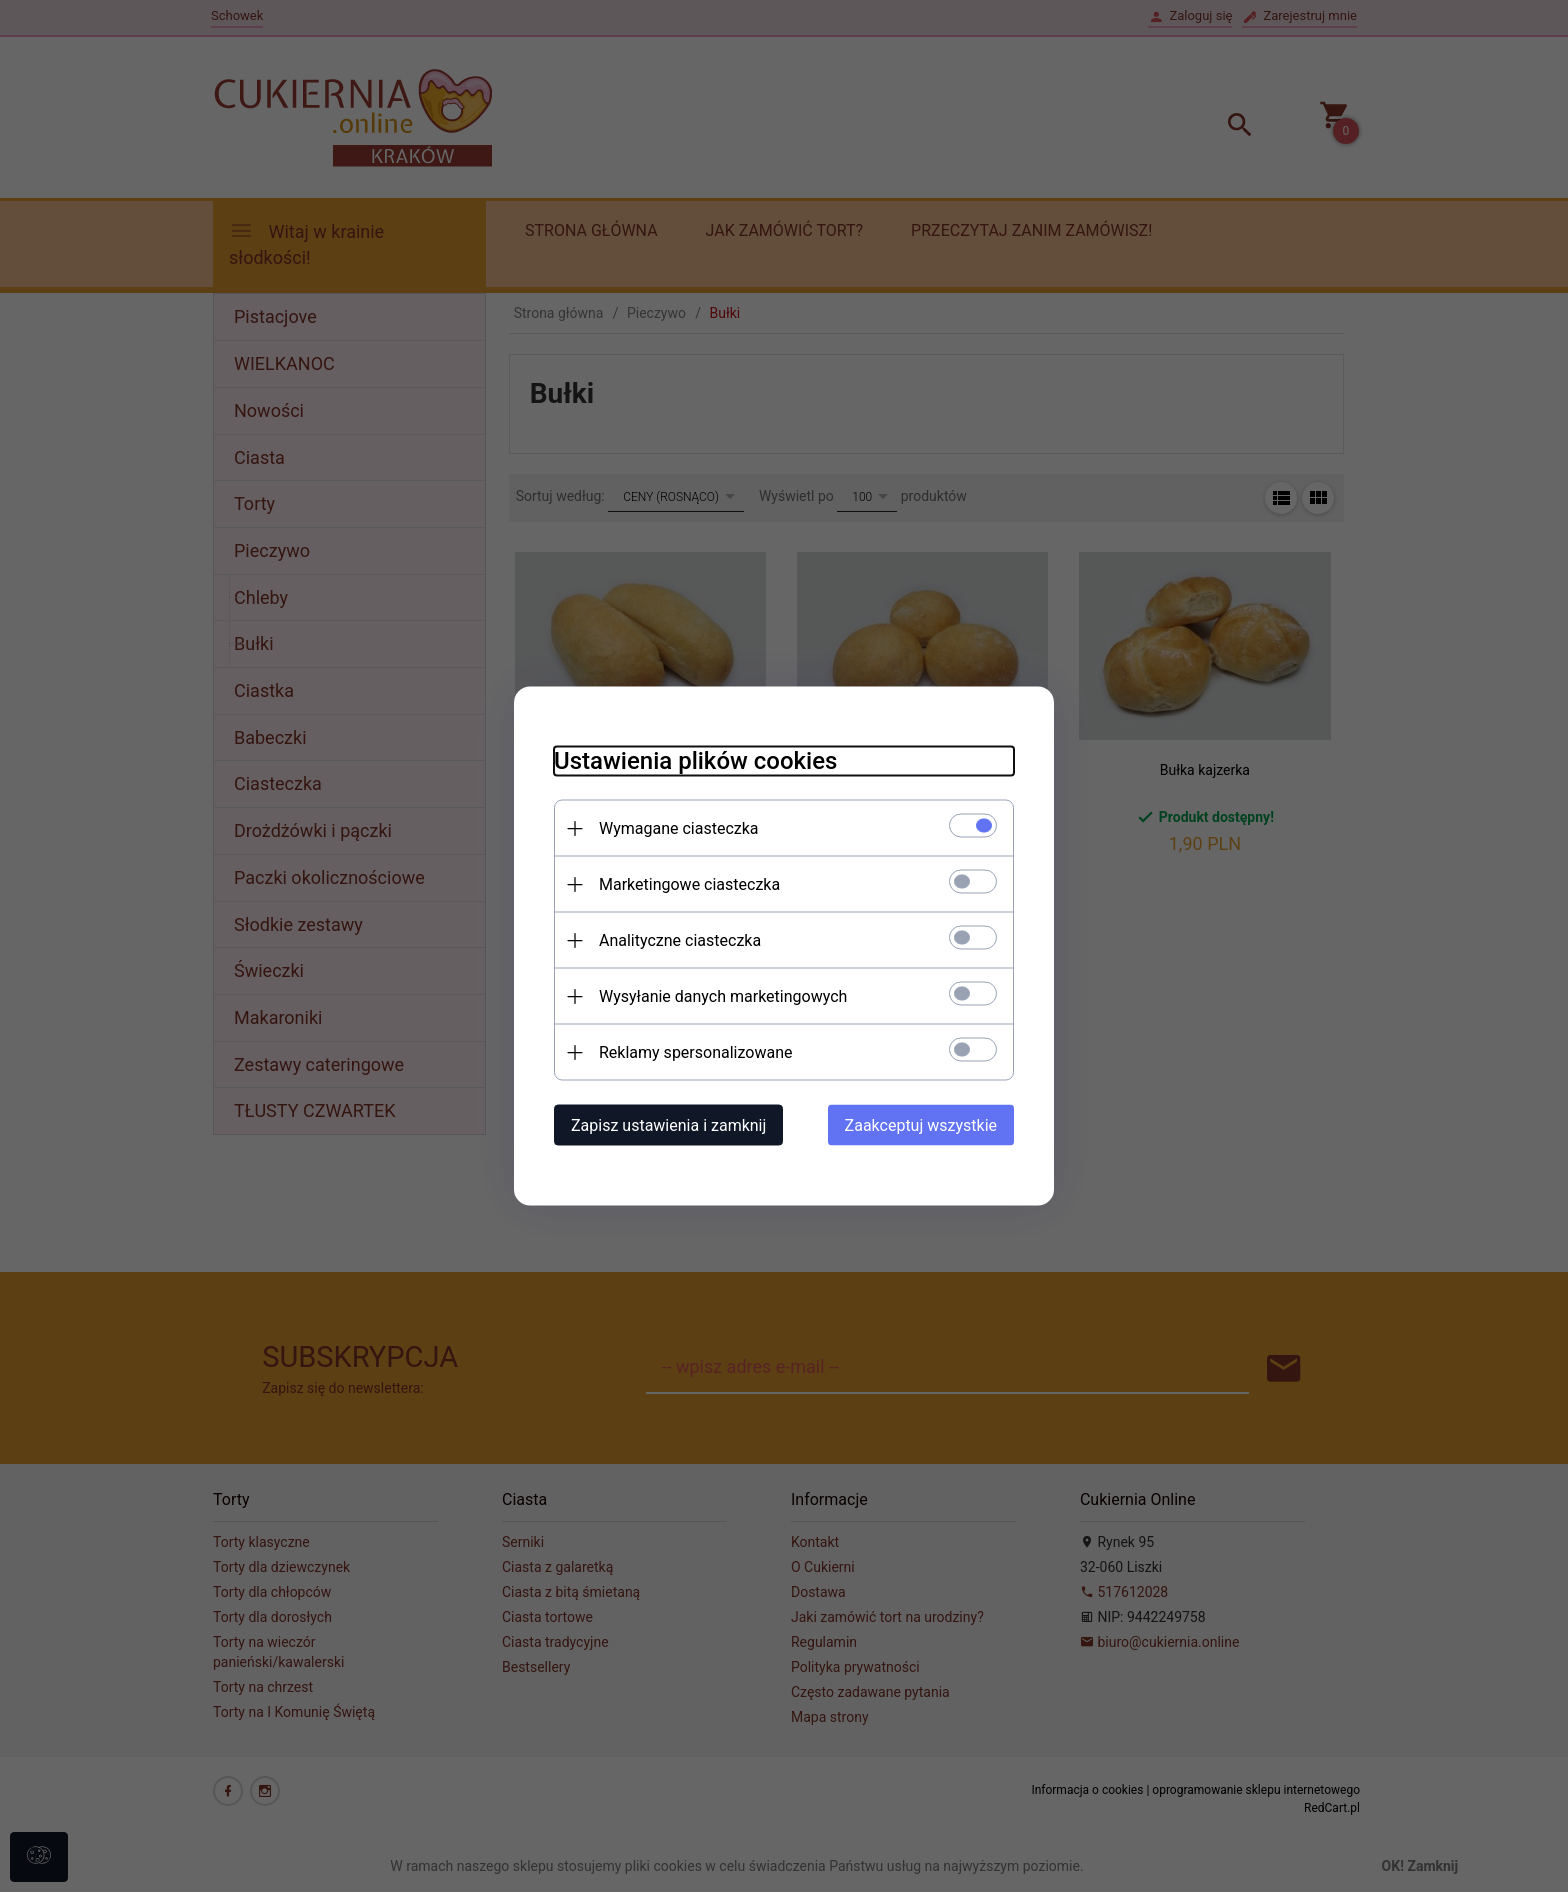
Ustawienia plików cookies (695, 761)
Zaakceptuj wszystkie (921, 1125)
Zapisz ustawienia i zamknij (668, 1125)
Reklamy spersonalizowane (695, 1052)
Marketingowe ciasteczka (689, 884)
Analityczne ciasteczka (680, 940)
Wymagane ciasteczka (679, 828)
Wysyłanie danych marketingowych (723, 996)
